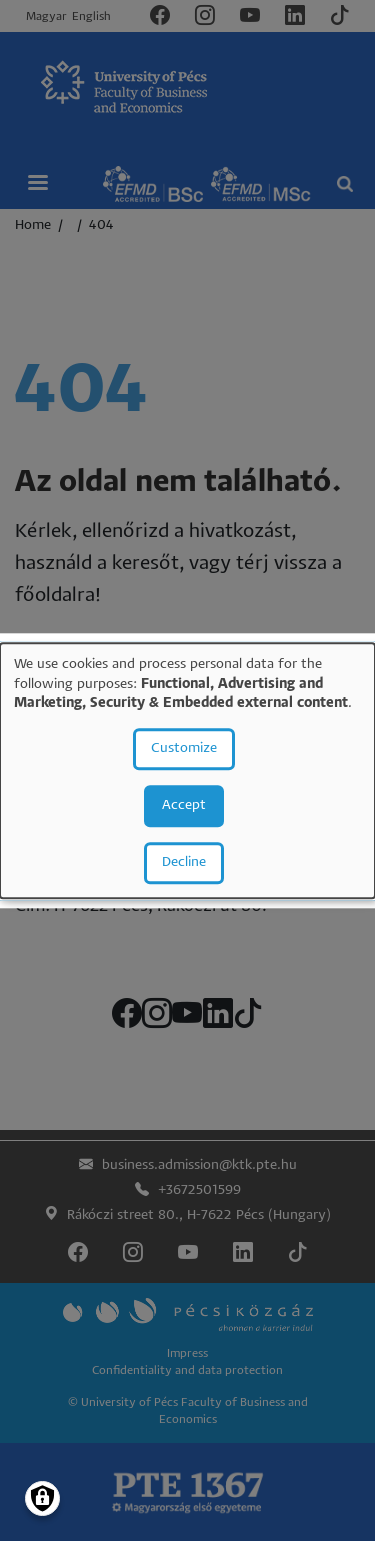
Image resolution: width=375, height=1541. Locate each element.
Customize (184, 748)
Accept (184, 805)
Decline (184, 862)
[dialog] (187, 770)
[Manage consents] (42, 1498)
